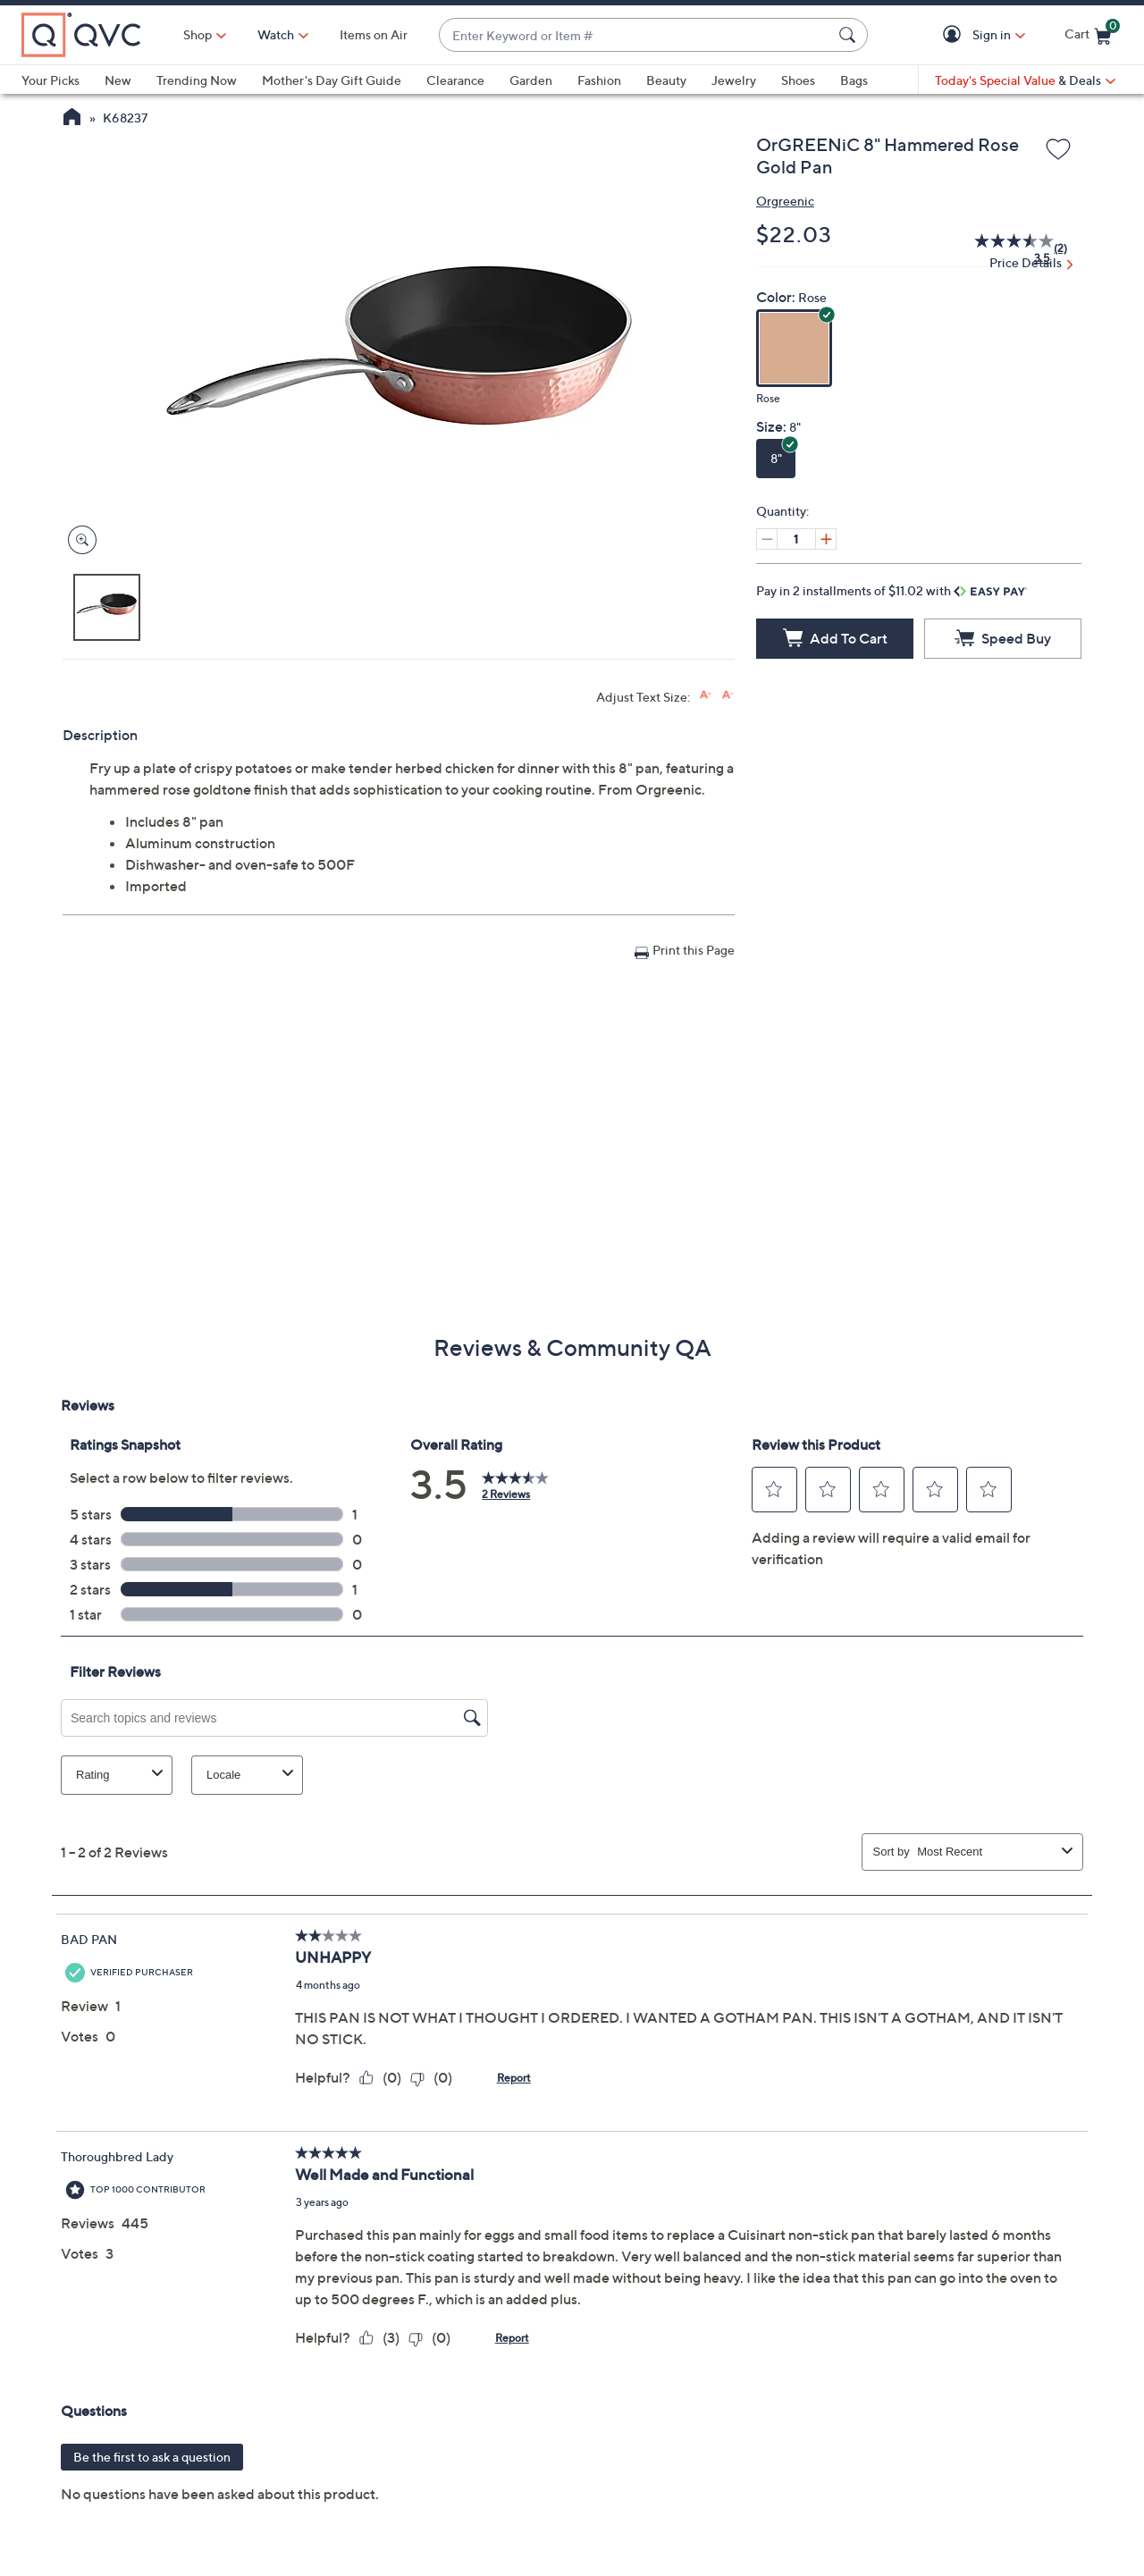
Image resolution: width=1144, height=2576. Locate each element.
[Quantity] (796, 539)
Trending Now (196, 80)
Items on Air (374, 34)
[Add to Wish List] (1058, 150)
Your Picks (50, 80)
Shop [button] (197, 34)
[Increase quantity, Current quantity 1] (826, 539)
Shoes (798, 80)
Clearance (455, 80)
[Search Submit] (850, 35)
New (118, 80)
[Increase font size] (705, 695)
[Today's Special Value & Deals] (1025, 80)
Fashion (599, 80)
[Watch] (276, 35)
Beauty (666, 80)
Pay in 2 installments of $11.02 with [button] (891, 590)
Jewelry (733, 80)
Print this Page (693, 949)
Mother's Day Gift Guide (331, 80)
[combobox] (635, 35)
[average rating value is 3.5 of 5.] (1004, 248)
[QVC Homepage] (71, 119)
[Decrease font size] (728, 695)
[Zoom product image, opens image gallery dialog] (78, 540)
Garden (530, 80)
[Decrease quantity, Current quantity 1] (767, 539)
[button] (955, 35)
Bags (854, 80)
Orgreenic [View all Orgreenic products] (785, 200)
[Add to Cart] (834, 639)
